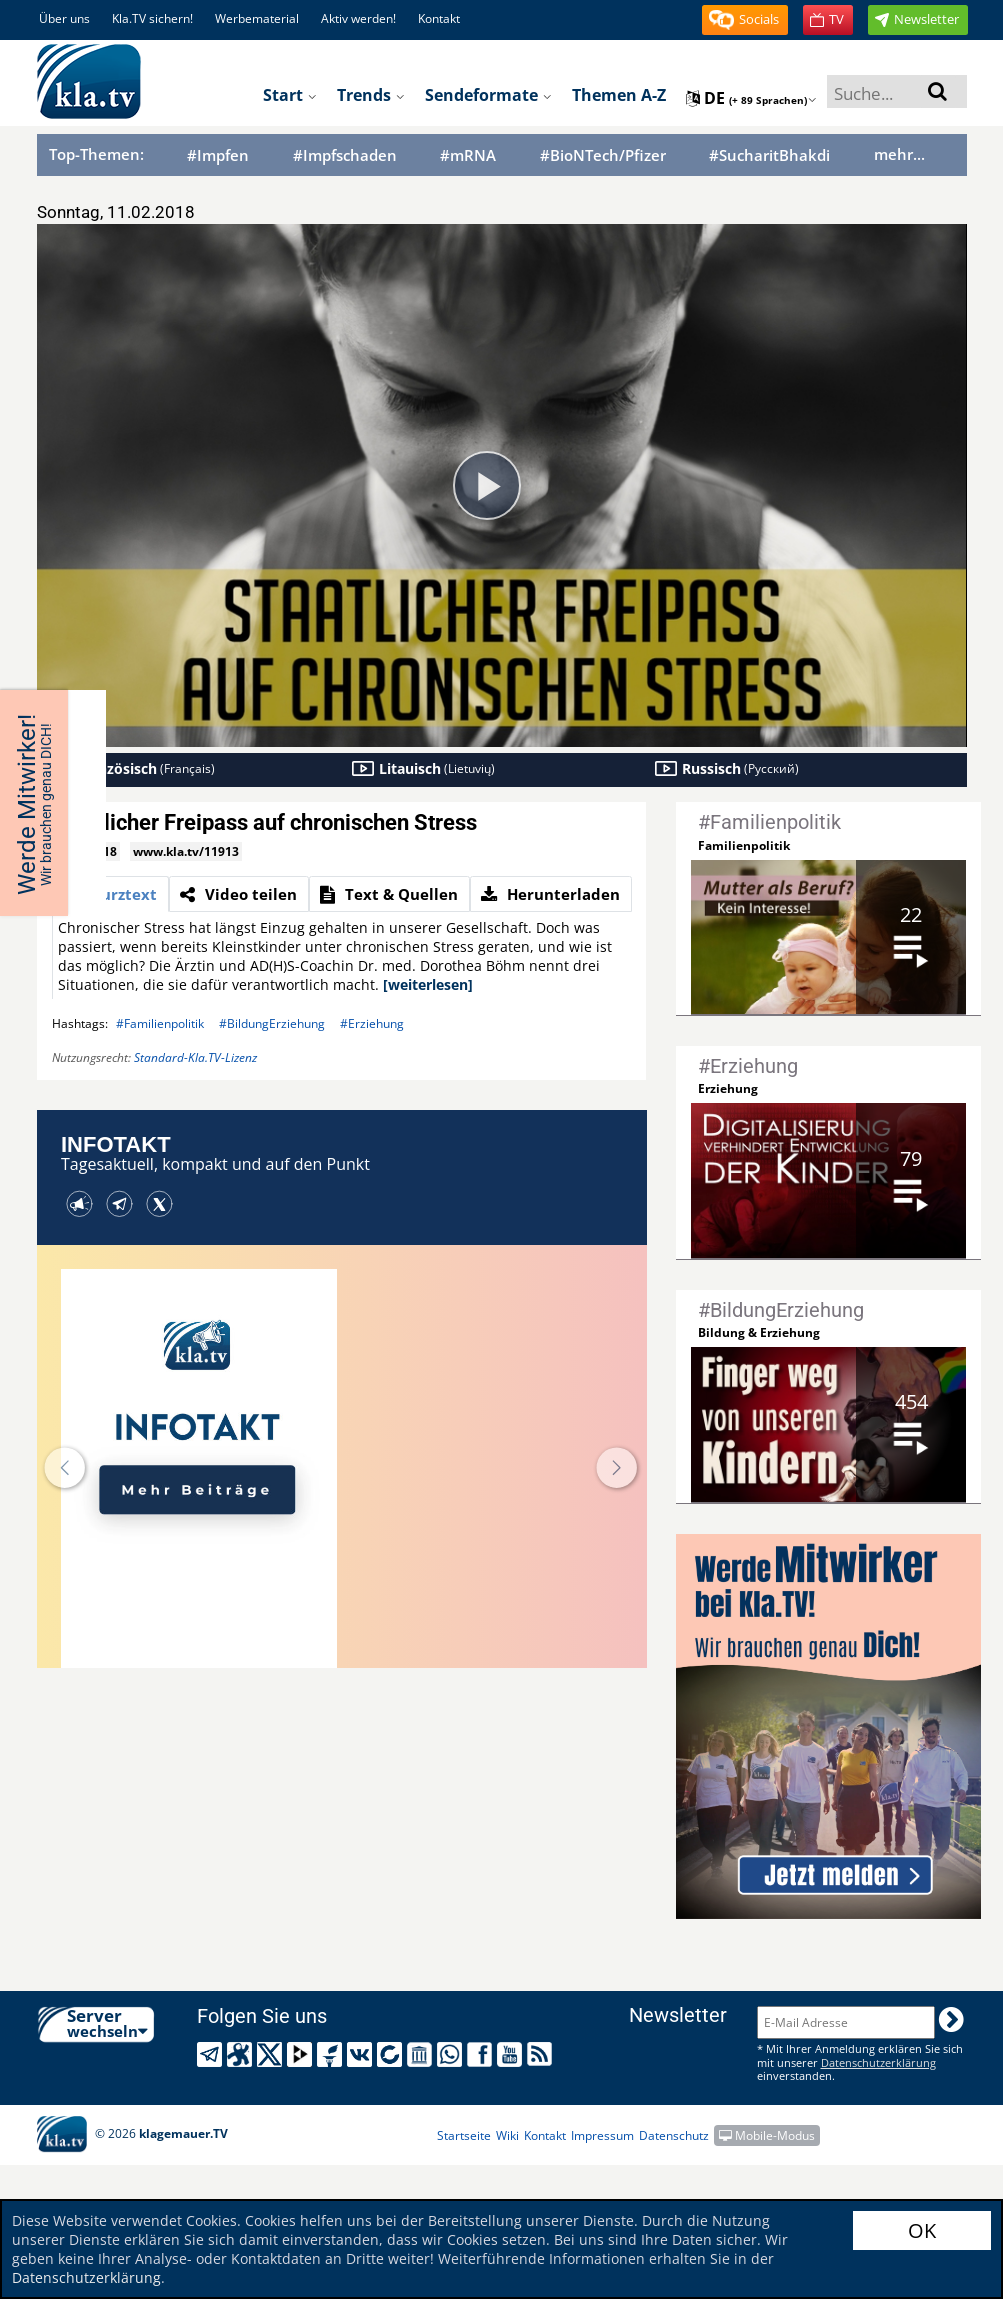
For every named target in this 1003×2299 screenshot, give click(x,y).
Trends (371, 95)
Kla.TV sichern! (152, 18)
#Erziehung (372, 1023)
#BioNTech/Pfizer (603, 155)
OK (922, 2230)
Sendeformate (488, 95)
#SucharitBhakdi (769, 155)
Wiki (507, 2135)
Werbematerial (257, 18)
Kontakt (439, 18)
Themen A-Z (619, 95)
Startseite (464, 2135)
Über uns (64, 18)
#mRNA (468, 155)
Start (290, 95)
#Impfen (218, 155)
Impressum (602, 2135)
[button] (745, 20)
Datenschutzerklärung (86, 2277)
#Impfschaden (345, 155)
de (751, 98)
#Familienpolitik (160, 1023)
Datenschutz (674, 2135)
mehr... (899, 154)
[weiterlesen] (428, 984)
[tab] (110, 894)
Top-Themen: (96, 154)
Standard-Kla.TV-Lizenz (195, 1057)
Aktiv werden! (358, 18)
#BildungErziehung (272, 1023)
